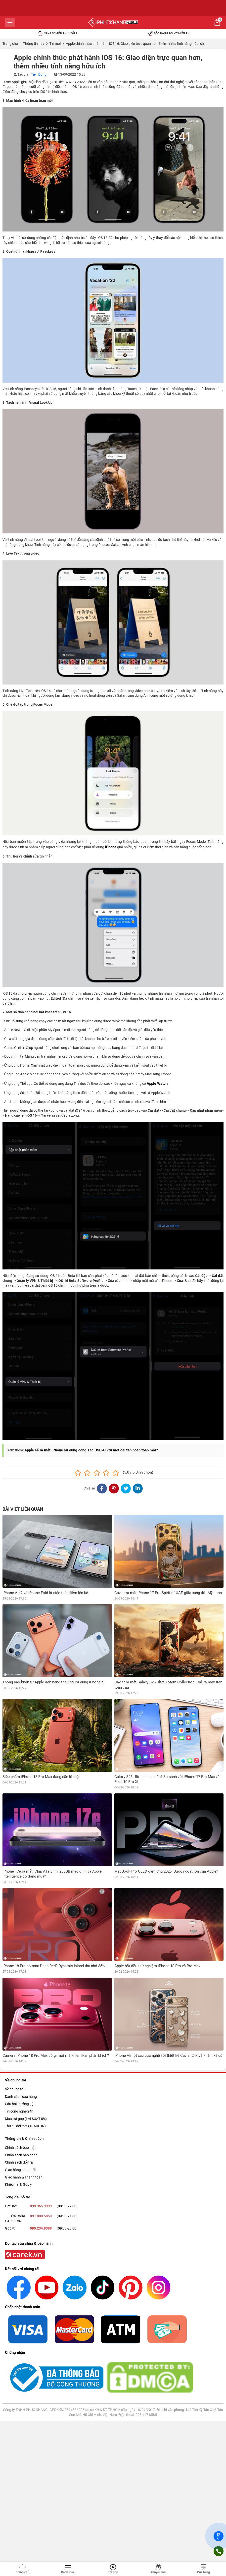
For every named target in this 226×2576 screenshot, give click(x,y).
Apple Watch (157, 1083)
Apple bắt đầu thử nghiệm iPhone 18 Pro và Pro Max (157, 1747)
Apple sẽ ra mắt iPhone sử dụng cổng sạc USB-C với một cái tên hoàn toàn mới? (91, 1450)
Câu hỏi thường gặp (20, 1812)
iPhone (110, 847)
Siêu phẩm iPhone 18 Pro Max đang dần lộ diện (41, 1704)
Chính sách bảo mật (20, 1856)
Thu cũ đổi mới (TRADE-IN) (25, 1834)
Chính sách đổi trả (19, 1871)
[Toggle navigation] (67, 2569)
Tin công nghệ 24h (19, 1820)
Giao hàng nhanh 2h (20, 1878)
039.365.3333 (41, 1914)
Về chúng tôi (14, 1797)
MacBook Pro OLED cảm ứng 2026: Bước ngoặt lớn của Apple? (166, 1725)
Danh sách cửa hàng (21, 1805)
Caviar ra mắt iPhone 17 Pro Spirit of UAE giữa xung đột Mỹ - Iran (168, 1593)
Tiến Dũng (38, 74)
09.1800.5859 (41, 1924)
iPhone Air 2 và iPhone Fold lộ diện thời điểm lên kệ (45, 1593)
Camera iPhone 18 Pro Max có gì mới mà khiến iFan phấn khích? (55, 1764)
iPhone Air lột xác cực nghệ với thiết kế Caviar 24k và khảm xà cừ (168, 1764)
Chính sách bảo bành (21, 1863)
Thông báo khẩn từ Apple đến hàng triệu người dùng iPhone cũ (53, 1682)
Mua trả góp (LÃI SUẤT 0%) (26, 1827)
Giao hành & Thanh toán (24, 1886)
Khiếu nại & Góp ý (18, 1893)
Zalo (218, 2536)
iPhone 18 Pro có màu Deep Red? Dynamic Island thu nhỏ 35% (53, 1747)
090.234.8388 (41, 1937)
